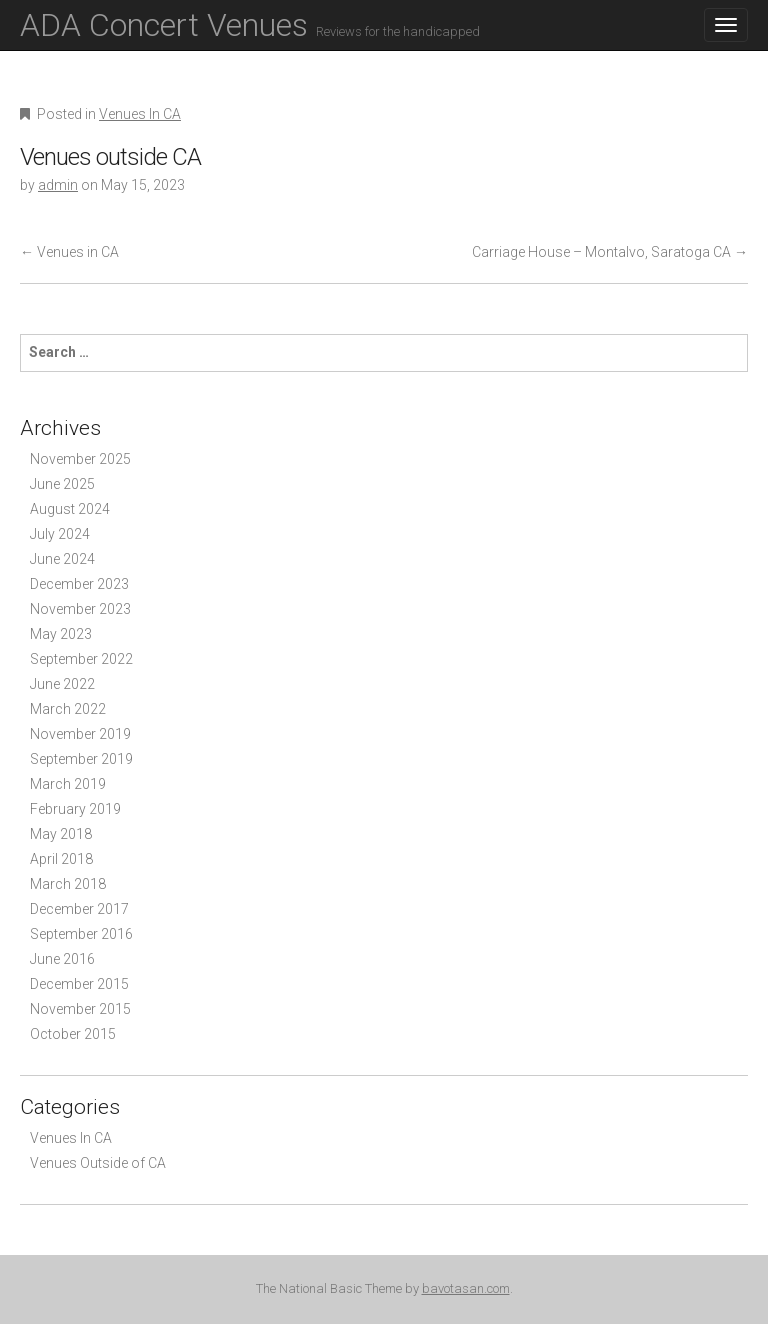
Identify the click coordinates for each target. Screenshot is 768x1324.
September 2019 (81, 759)
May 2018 (61, 834)
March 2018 (68, 884)
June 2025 (62, 484)
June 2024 (62, 559)
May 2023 (61, 634)
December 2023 (79, 584)
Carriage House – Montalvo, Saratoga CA (610, 252)
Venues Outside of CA (98, 1163)
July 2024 (60, 534)
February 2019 (75, 809)
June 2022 (62, 684)
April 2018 (61, 859)
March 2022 (68, 709)
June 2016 (62, 959)
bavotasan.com (466, 1288)
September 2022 (81, 659)
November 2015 (80, 1009)
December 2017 (79, 909)
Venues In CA (140, 114)
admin (58, 185)
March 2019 (68, 784)
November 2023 (80, 609)
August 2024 (70, 509)
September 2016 (81, 934)
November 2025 (80, 459)
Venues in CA (69, 252)
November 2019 (80, 734)
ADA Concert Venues (250, 25)
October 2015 (73, 1034)
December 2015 (79, 984)
